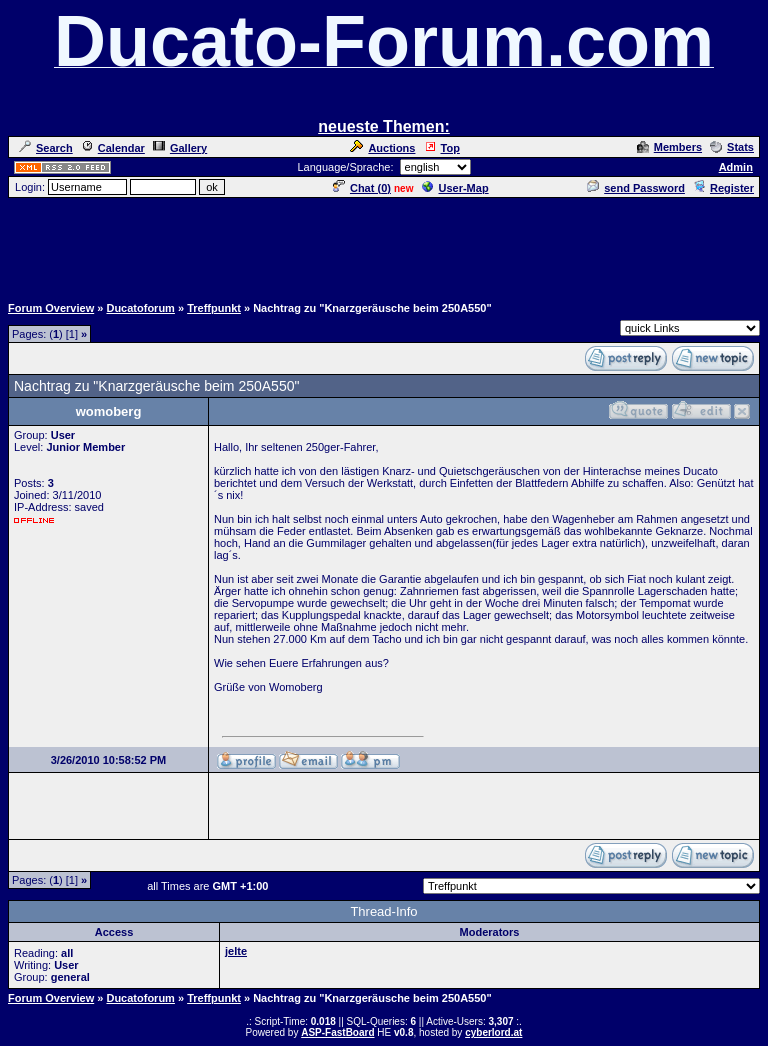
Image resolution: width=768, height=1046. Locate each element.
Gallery (180, 148)
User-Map (455, 188)
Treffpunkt (214, 308)
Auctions (382, 148)
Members (669, 147)
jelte (236, 951)
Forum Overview (51, 308)
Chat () (362, 188)
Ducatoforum (140, 308)
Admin (736, 167)
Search (46, 148)
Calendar (113, 148)
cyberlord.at (493, 1032)
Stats (732, 147)
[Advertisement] (384, 245)
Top (442, 148)
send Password (636, 188)
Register (723, 188)
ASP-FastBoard (337, 1032)
